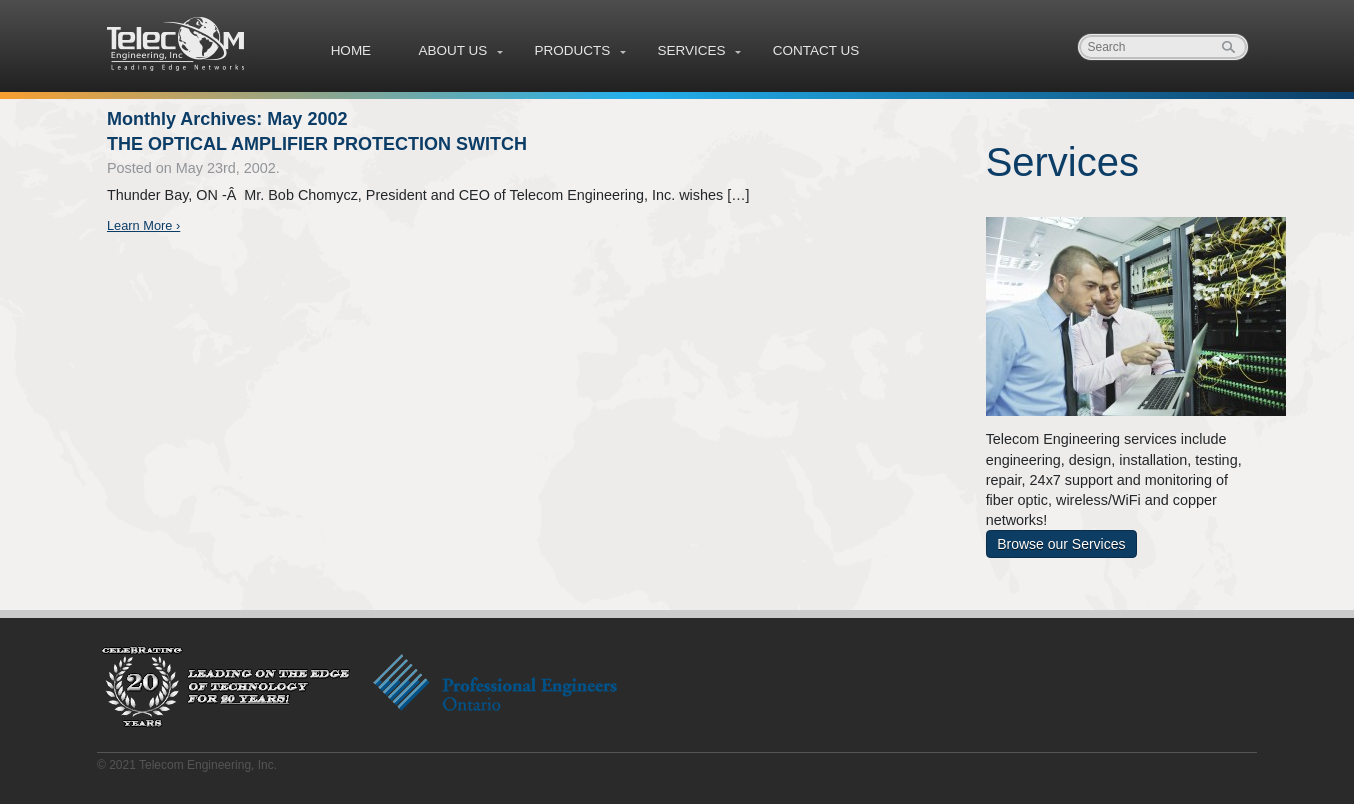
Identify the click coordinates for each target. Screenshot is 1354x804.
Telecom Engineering (177, 44)
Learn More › (143, 225)
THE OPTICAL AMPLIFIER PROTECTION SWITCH (317, 144)
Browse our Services (1061, 544)
